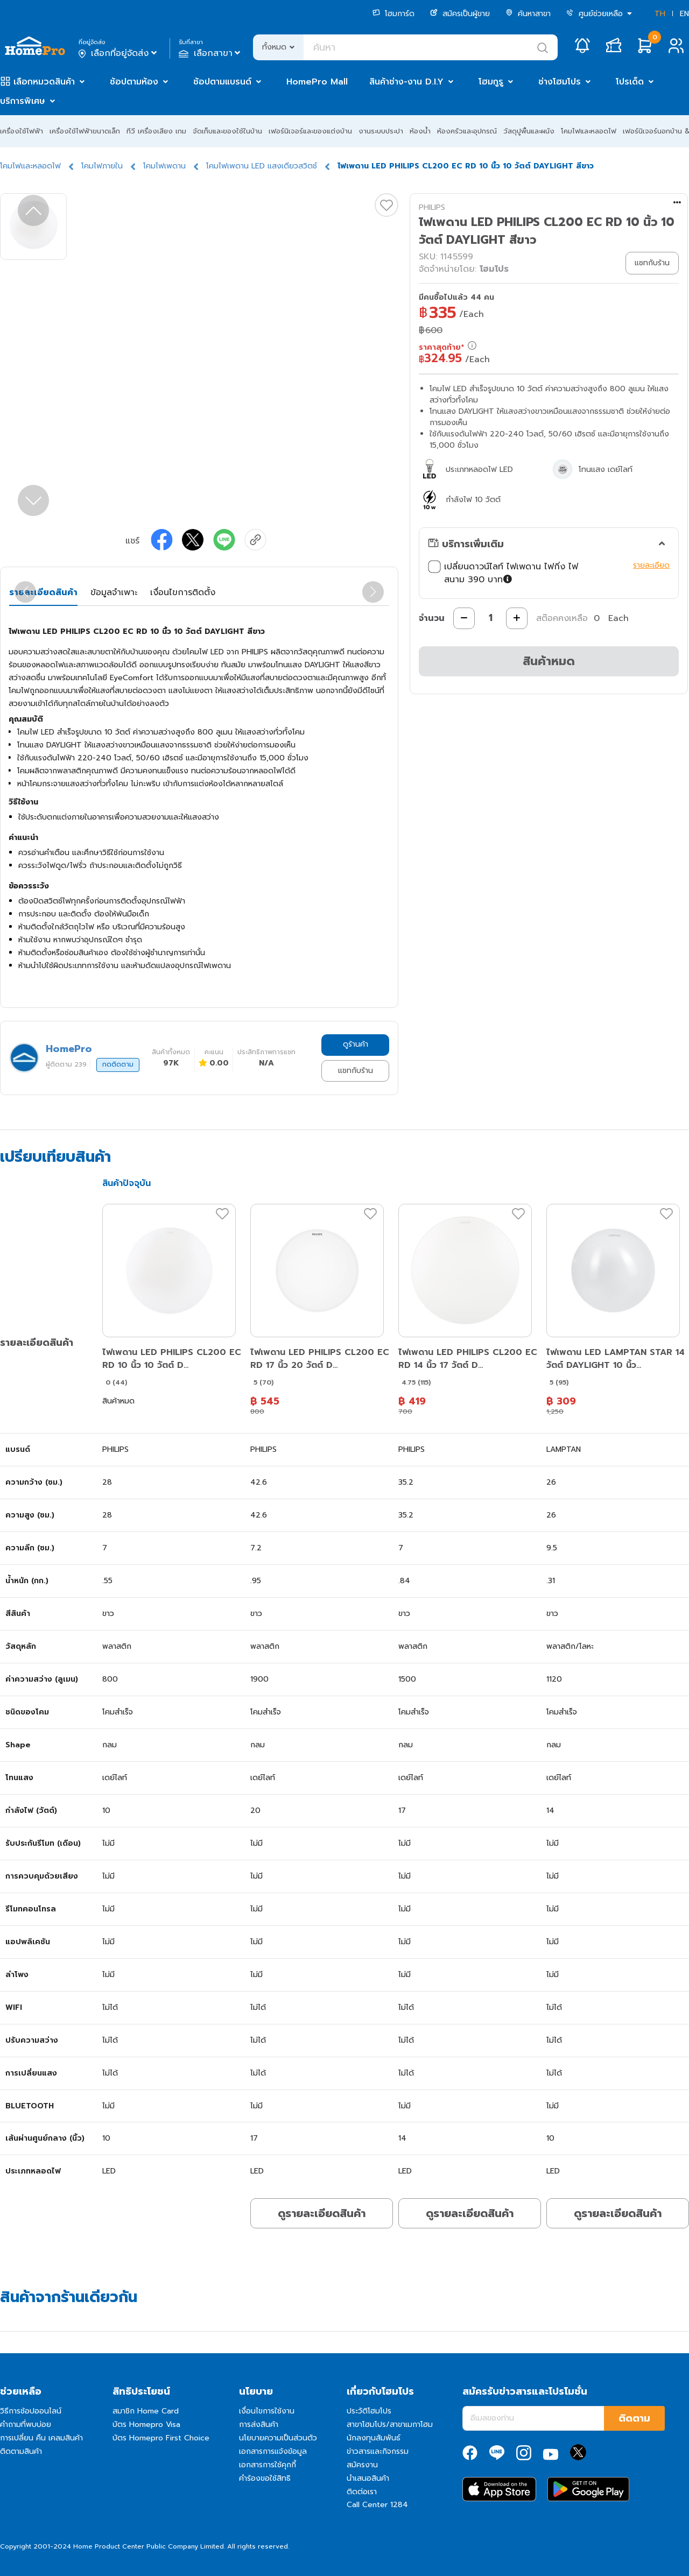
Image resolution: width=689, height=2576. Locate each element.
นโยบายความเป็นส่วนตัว (278, 2438)
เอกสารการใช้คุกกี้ (267, 2465)
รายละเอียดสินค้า (43, 592)
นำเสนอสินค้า (368, 2478)
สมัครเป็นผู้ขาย (460, 13)
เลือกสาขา (211, 53)
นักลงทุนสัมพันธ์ (373, 2438)
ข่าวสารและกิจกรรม (378, 2451)
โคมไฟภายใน (102, 166)
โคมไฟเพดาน (164, 166)
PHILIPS (432, 207)
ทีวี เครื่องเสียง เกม (156, 131)
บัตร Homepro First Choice (161, 2438)
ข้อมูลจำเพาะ (113, 592)
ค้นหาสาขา (528, 13)
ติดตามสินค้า (21, 2451)
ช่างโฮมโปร (559, 81)
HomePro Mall (317, 81)
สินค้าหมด (549, 661)
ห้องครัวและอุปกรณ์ (467, 131)
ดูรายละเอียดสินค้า (321, 2213)
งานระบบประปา (380, 131)
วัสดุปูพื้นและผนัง (528, 131)
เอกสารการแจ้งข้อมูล (273, 2451)
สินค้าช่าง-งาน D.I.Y (406, 81)
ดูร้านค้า (355, 1044)
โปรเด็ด (630, 81)
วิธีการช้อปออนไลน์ (30, 2411)
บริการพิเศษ (22, 101)
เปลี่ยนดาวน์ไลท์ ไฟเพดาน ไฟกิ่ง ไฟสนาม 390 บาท (528, 573)
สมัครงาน (362, 2465)
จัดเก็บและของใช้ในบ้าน (227, 131)
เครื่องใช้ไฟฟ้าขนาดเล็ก (85, 131)
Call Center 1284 (377, 2504)
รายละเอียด (651, 565)
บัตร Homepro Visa (146, 2424)
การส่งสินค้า (258, 2424)
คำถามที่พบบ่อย (25, 2424)
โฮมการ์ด (393, 13)
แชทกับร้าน (355, 1070)
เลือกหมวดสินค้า (44, 81)
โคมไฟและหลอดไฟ (588, 131)
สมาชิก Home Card (146, 2411)
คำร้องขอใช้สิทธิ (265, 2478)
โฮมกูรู (491, 81)
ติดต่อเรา (362, 2491)
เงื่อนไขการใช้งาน (266, 2411)
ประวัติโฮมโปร (369, 2411)
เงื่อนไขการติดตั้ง (182, 592)
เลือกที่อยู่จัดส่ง (119, 53)
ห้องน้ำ (420, 131)
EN (684, 13)
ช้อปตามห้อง (134, 81)
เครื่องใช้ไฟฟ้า (21, 131)
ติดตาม (634, 2418)
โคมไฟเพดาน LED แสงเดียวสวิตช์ (261, 166)
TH (660, 13)
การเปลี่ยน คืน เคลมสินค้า (41, 2438)
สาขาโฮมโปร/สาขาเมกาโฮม (390, 2424)
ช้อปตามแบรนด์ (222, 81)
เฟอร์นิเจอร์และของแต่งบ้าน (310, 131)
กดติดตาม (117, 1064)
